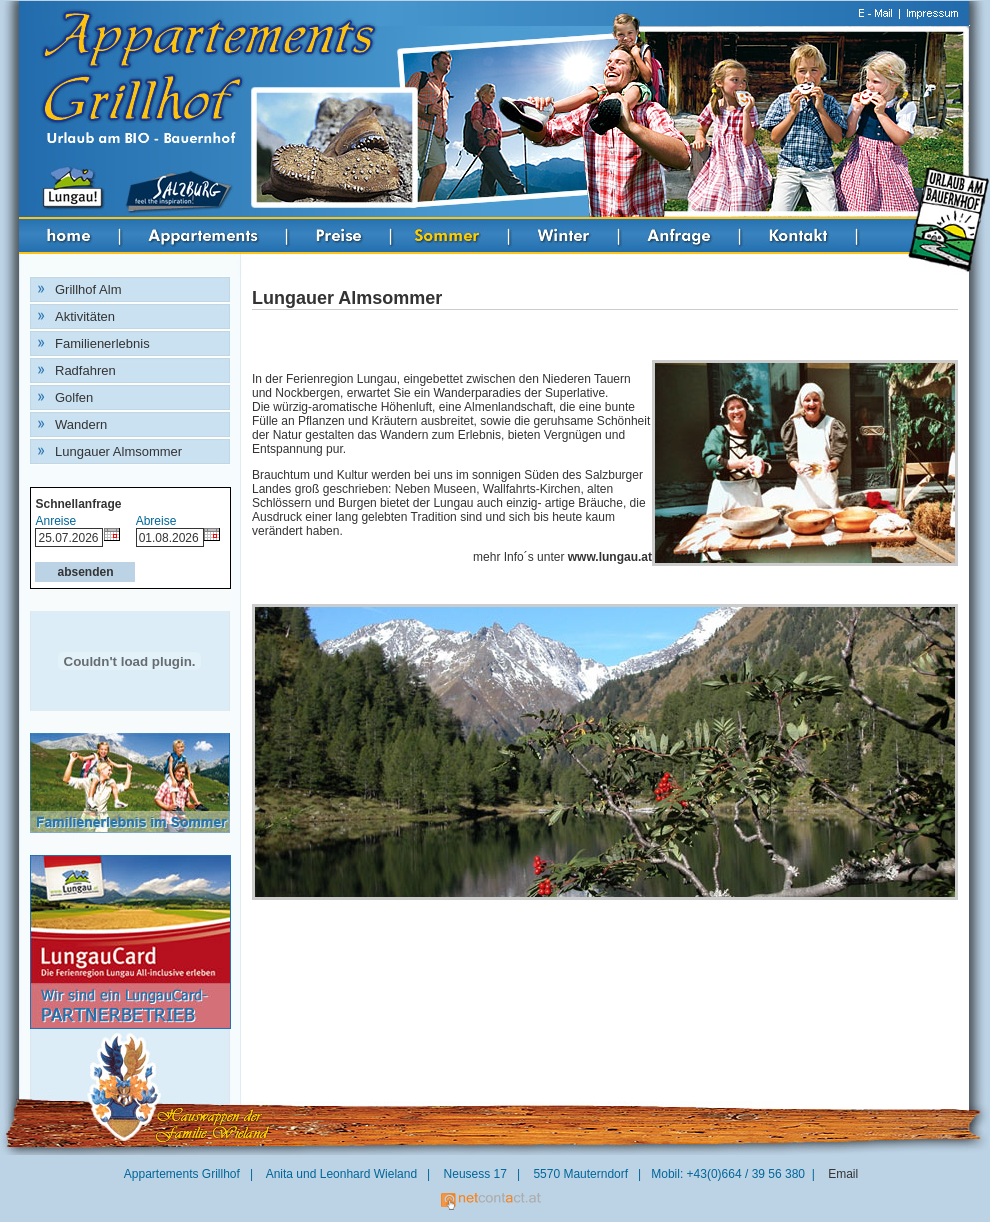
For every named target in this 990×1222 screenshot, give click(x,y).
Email (843, 1174)
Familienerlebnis (102, 343)
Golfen (74, 397)
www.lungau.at (610, 557)
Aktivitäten (85, 316)
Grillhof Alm (88, 289)
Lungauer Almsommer (118, 451)
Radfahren (85, 370)
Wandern (81, 424)
